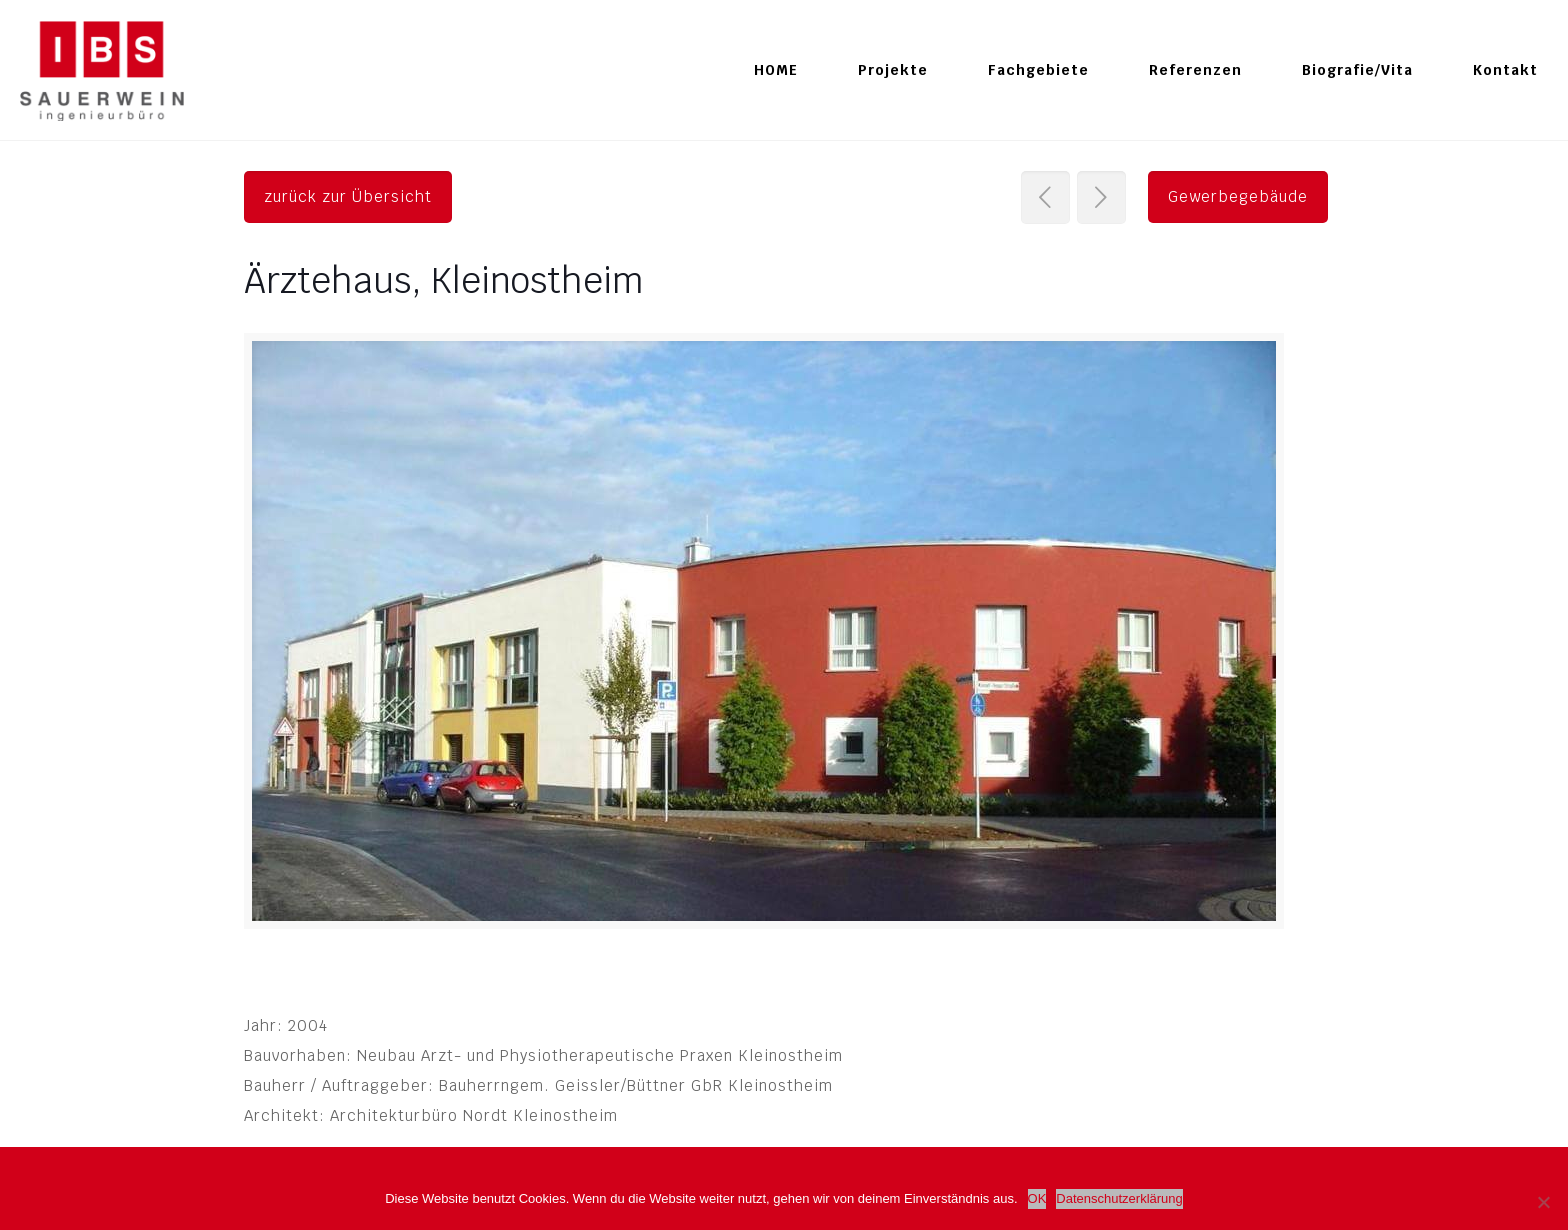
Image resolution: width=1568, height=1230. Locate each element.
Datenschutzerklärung (1119, 1198)
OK (1037, 1198)
